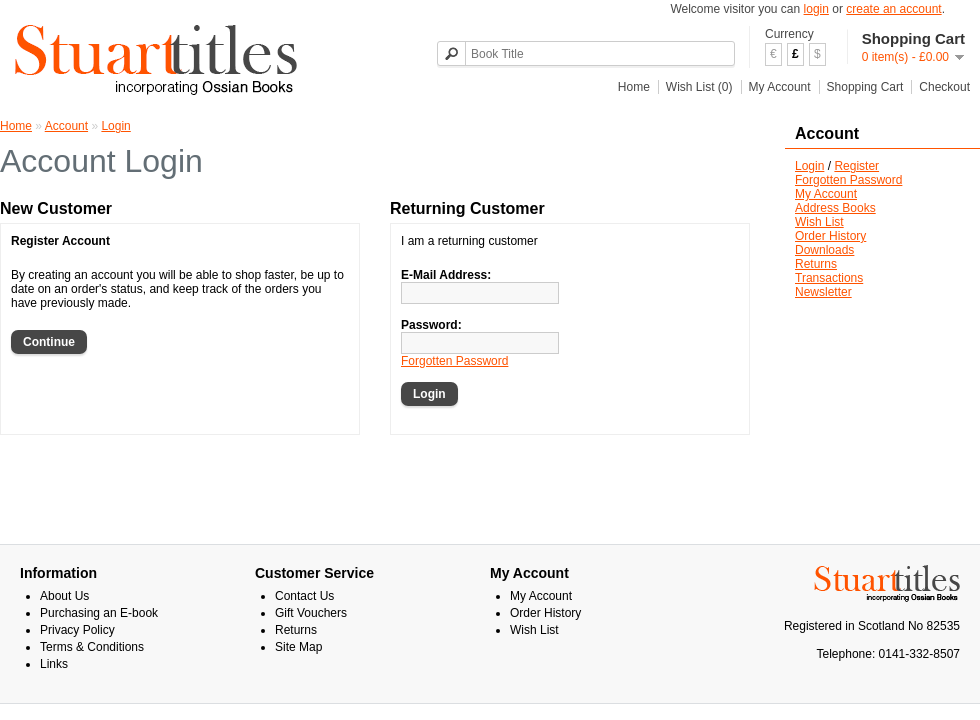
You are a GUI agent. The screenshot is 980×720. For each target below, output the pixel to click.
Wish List (819, 222)
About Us (64, 596)
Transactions (829, 278)
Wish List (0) (699, 87)
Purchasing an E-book (99, 613)
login (816, 9)
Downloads (824, 250)
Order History (830, 236)
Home (634, 87)
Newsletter (823, 292)
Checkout (944, 87)
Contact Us (304, 596)
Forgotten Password (848, 180)
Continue (49, 342)
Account (66, 126)
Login (809, 166)
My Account (780, 87)
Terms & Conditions (92, 647)
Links (54, 664)
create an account (893, 9)
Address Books (835, 208)
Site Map (298, 647)
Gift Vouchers (311, 613)
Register (856, 166)
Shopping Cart (865, 87)
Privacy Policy (77, 630)
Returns (816, 264)
